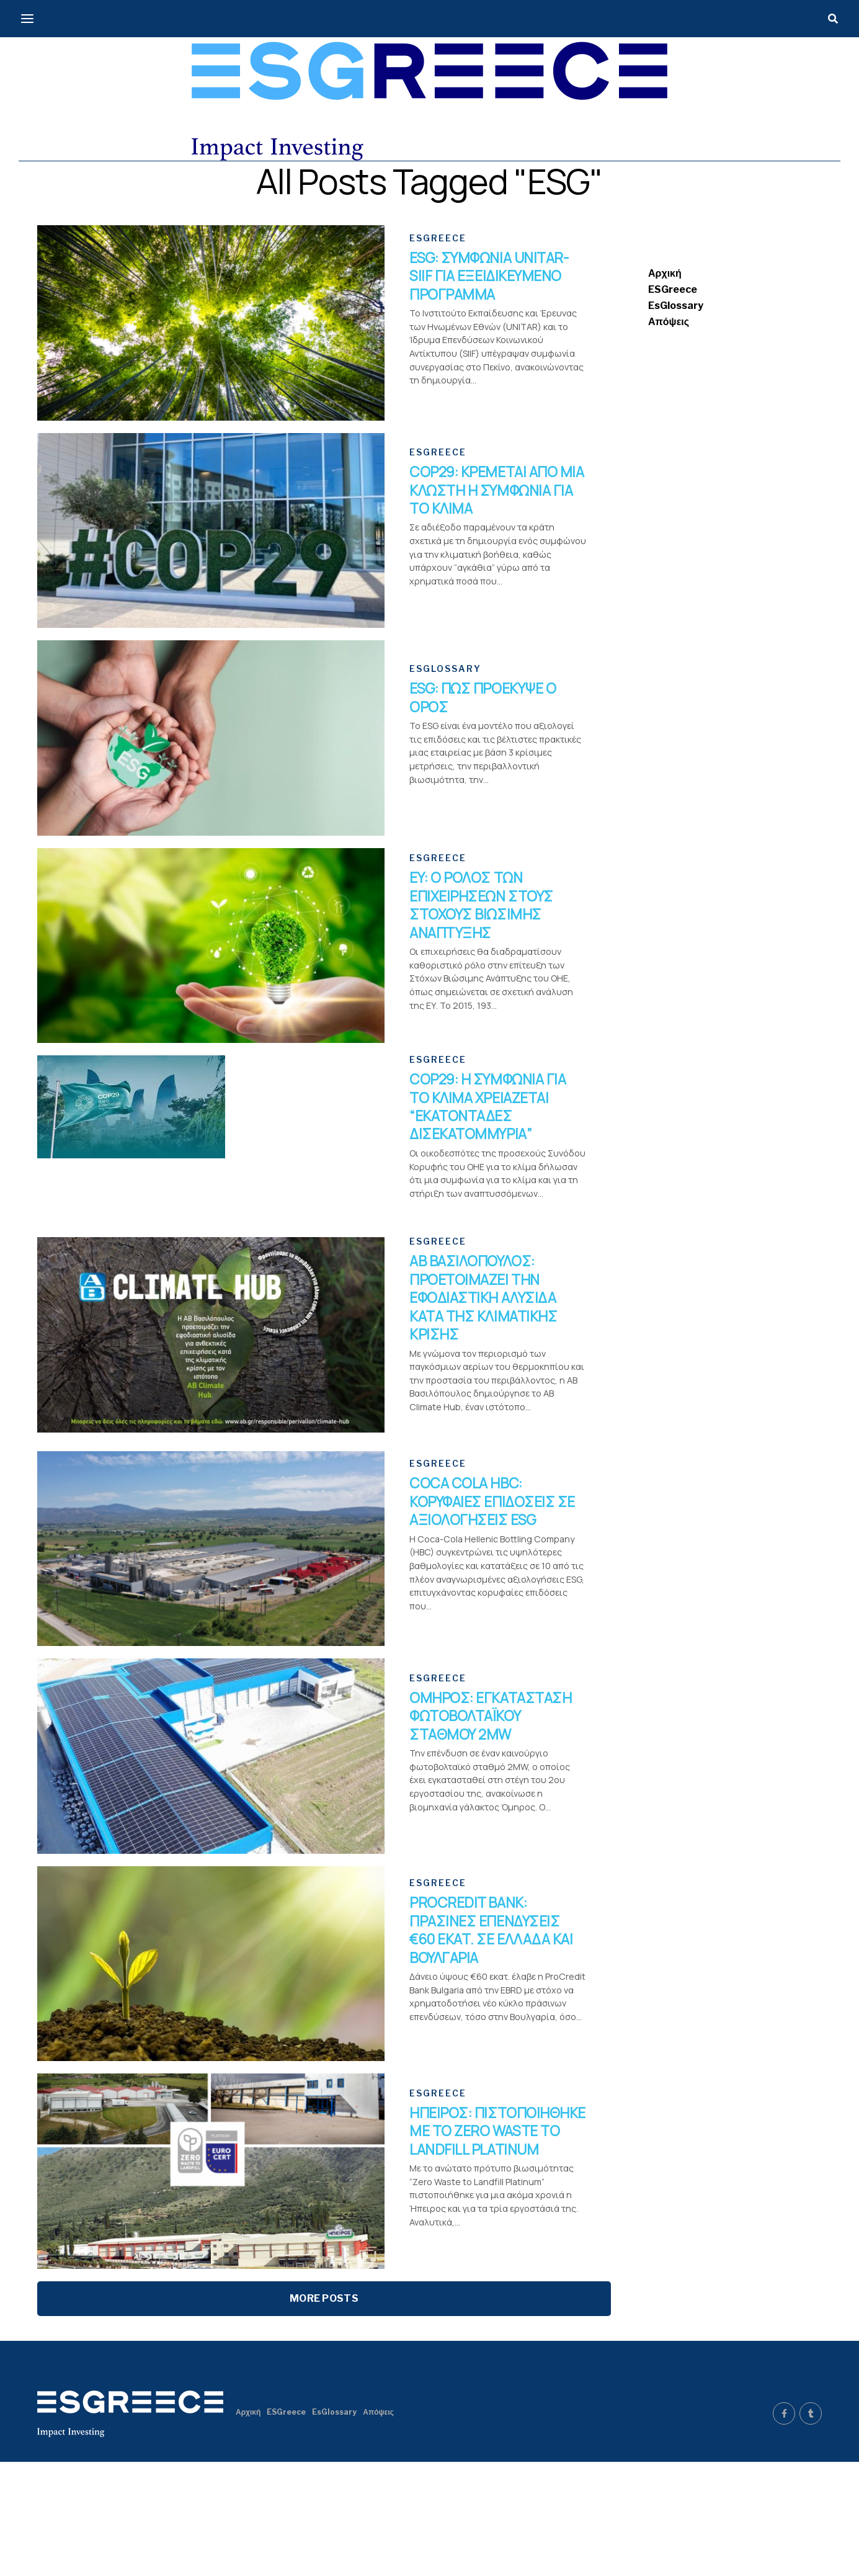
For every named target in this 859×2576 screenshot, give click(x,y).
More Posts (324, 2412)
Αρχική (665, 273)
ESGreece (672, 289)
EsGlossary (675, 305)
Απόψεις (668, 322)
